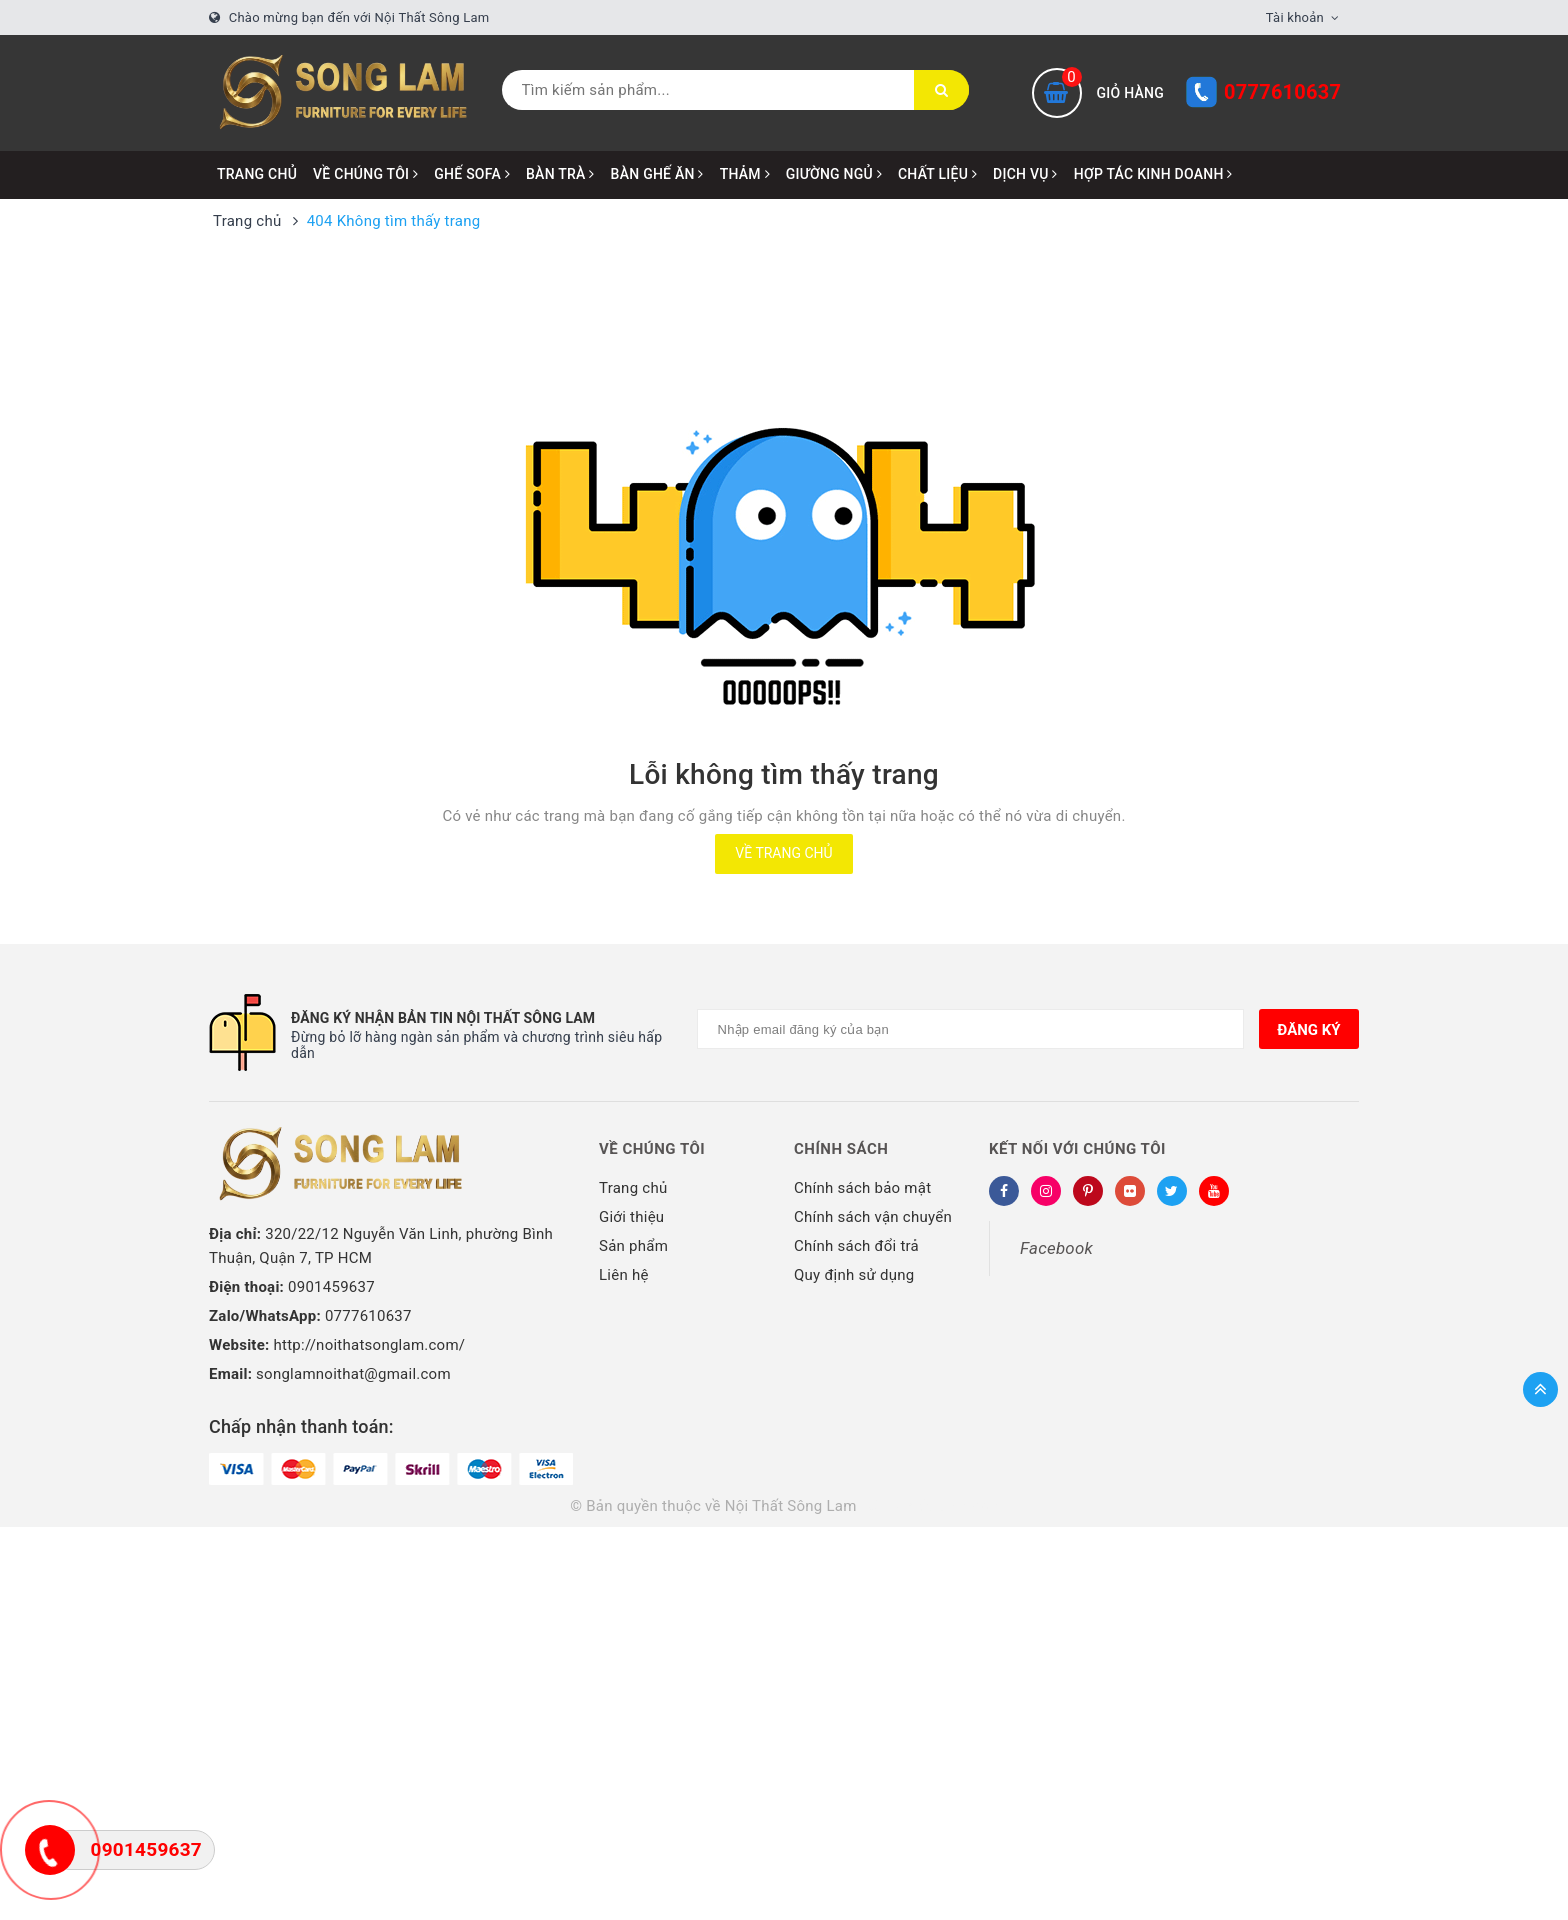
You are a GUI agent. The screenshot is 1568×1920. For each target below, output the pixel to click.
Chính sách (841, 1149)
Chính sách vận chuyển (873, 1217)
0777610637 (1282, 92)
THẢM (745, 174)
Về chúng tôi (652, 1149)
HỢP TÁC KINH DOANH (1153, 174)
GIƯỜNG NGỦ (834, 174)
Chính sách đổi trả (856, 1246)
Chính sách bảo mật (862, 1188)
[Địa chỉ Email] (971, 1029)
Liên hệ (624, 1275)
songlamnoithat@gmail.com (353, 1374)
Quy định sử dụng (854, 1275)
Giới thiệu (631, 1217)
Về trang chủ (783, 853)
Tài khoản (1295, 17)
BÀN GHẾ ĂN (657, 174)
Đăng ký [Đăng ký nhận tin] (1308, 1030)
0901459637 (331, 1287)
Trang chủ (257, 174)
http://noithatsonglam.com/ (370, 1345)
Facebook (1056, 1248)
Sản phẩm (633, 1246)
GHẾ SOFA (472, 174)
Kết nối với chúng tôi (1077, 1149)
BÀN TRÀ (560, 174)
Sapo (980, 1506)
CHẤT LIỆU (937, 174)
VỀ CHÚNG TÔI (365, 174)
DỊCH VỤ (1025, 174)
